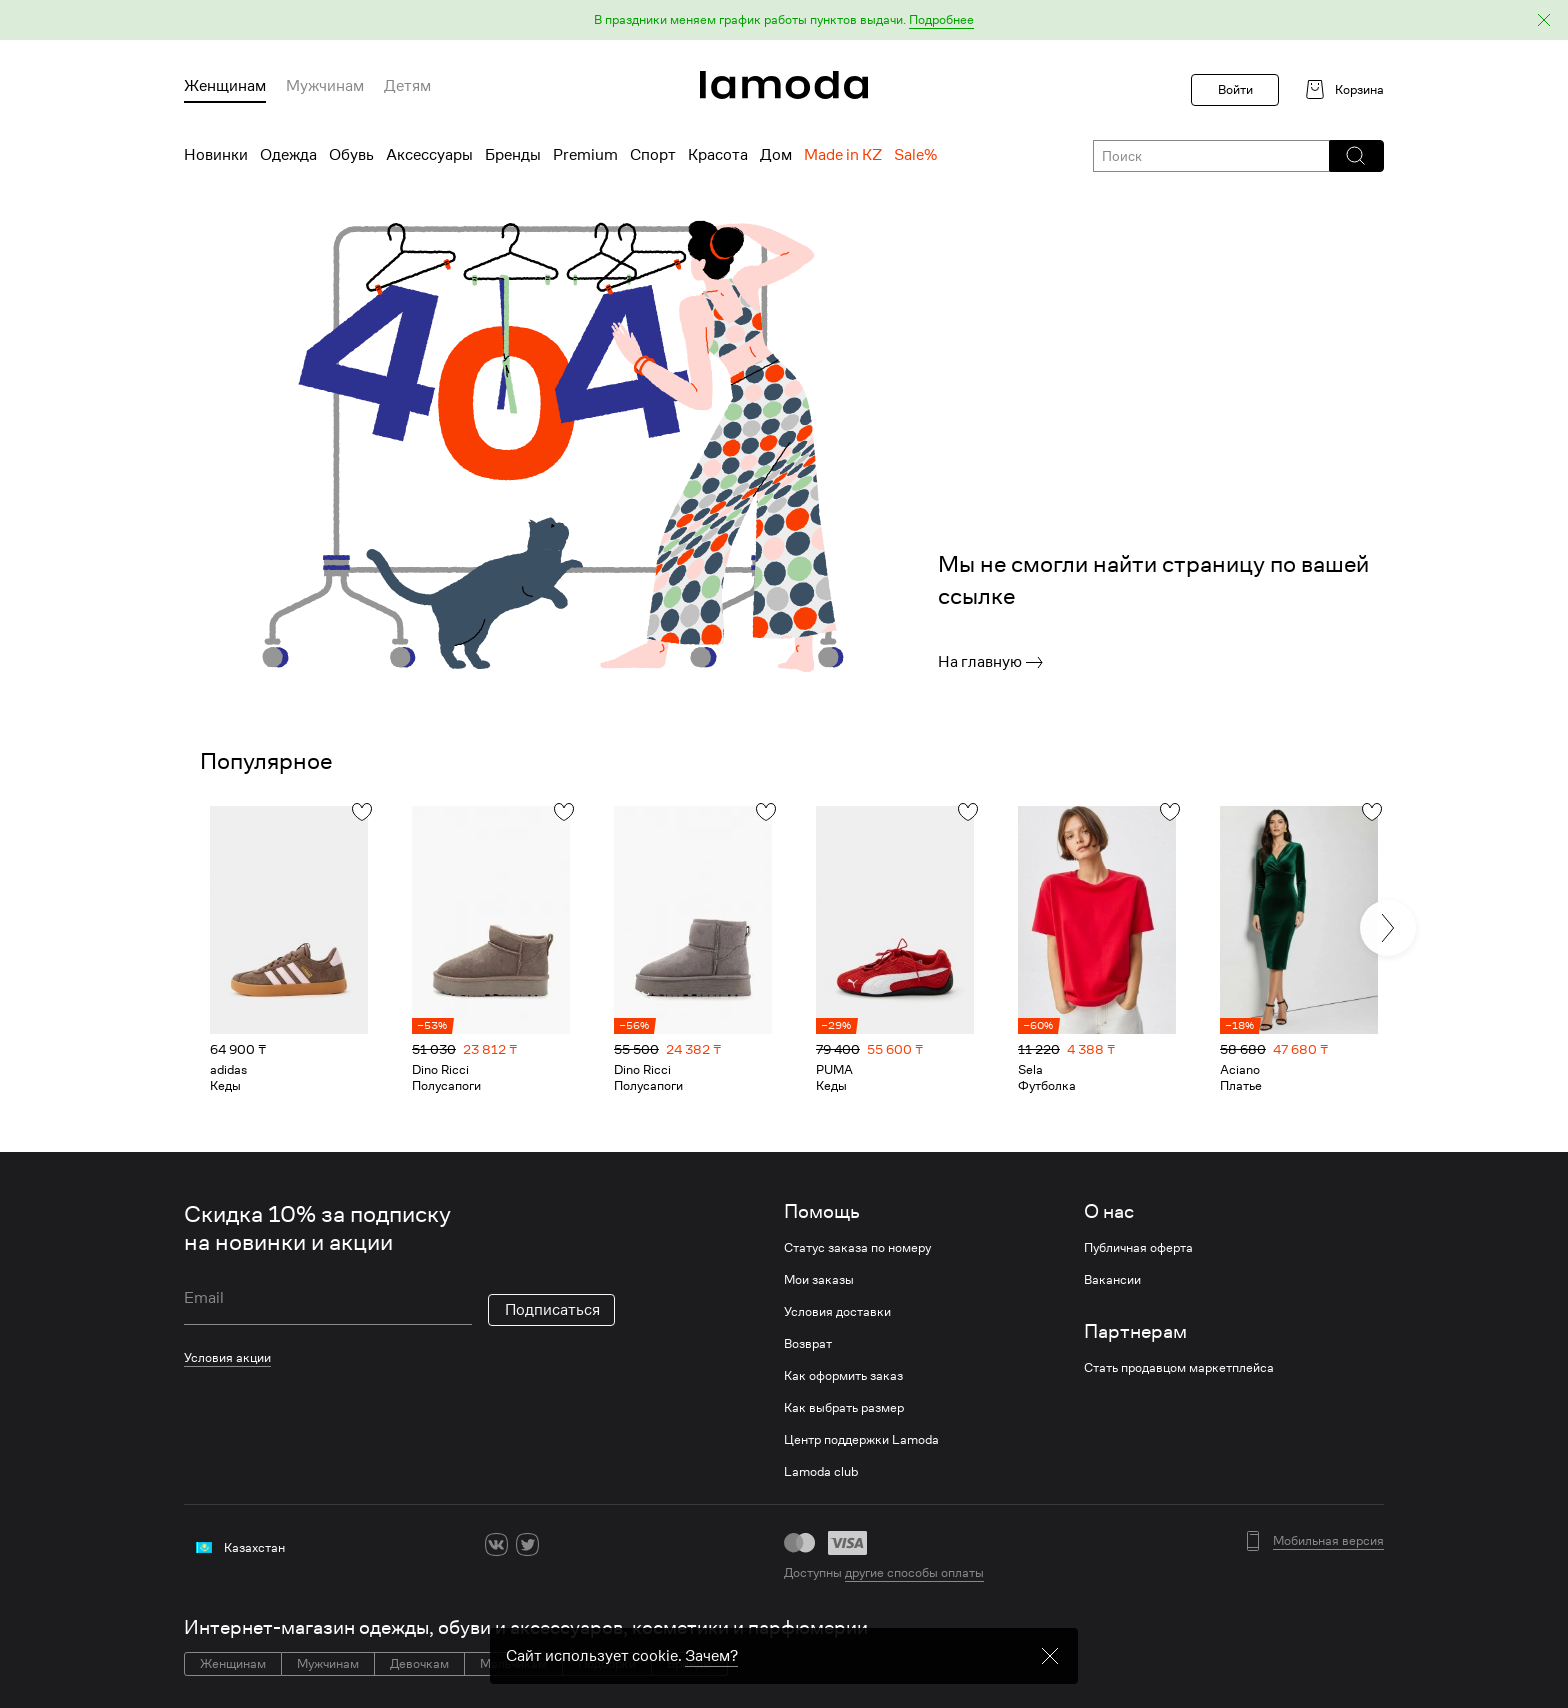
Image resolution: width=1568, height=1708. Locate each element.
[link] (784, 85)
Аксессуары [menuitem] (429, 155)
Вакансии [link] (1112, 1280)
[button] (784, 20)
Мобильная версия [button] (1328, 1541)
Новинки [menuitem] (216, 155)
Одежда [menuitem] (288, 155)
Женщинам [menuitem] (225, 86)
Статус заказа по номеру (857, 1248)
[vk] (496, 1544)
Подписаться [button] (552, 1310)
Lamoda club (821, 1472)
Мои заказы (819, 1280)
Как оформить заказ (843, 1376)
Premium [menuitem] (585, 155)
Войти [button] (1235, 89)
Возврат (808, 1344)
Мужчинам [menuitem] (325, 86)
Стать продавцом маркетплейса (1179, 1368)
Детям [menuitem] (407, 86)
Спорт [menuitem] (653, 155)
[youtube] (589, 1544)
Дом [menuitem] (776, 155)
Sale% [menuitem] (915, 155)
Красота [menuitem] (718, 155)
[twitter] (527, 1544)
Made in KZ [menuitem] (843, 155)
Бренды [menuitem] (513, 155)
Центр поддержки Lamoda (861, 1440)
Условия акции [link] (227, 1357)
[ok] (558, 1544)
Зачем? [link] (711, 1696)
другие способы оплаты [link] (914, 1572)
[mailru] (620, 1544)
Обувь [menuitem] (351, 155)
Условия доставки (837, 1312)
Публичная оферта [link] (1138, 1248)
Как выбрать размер (844, 1408)
